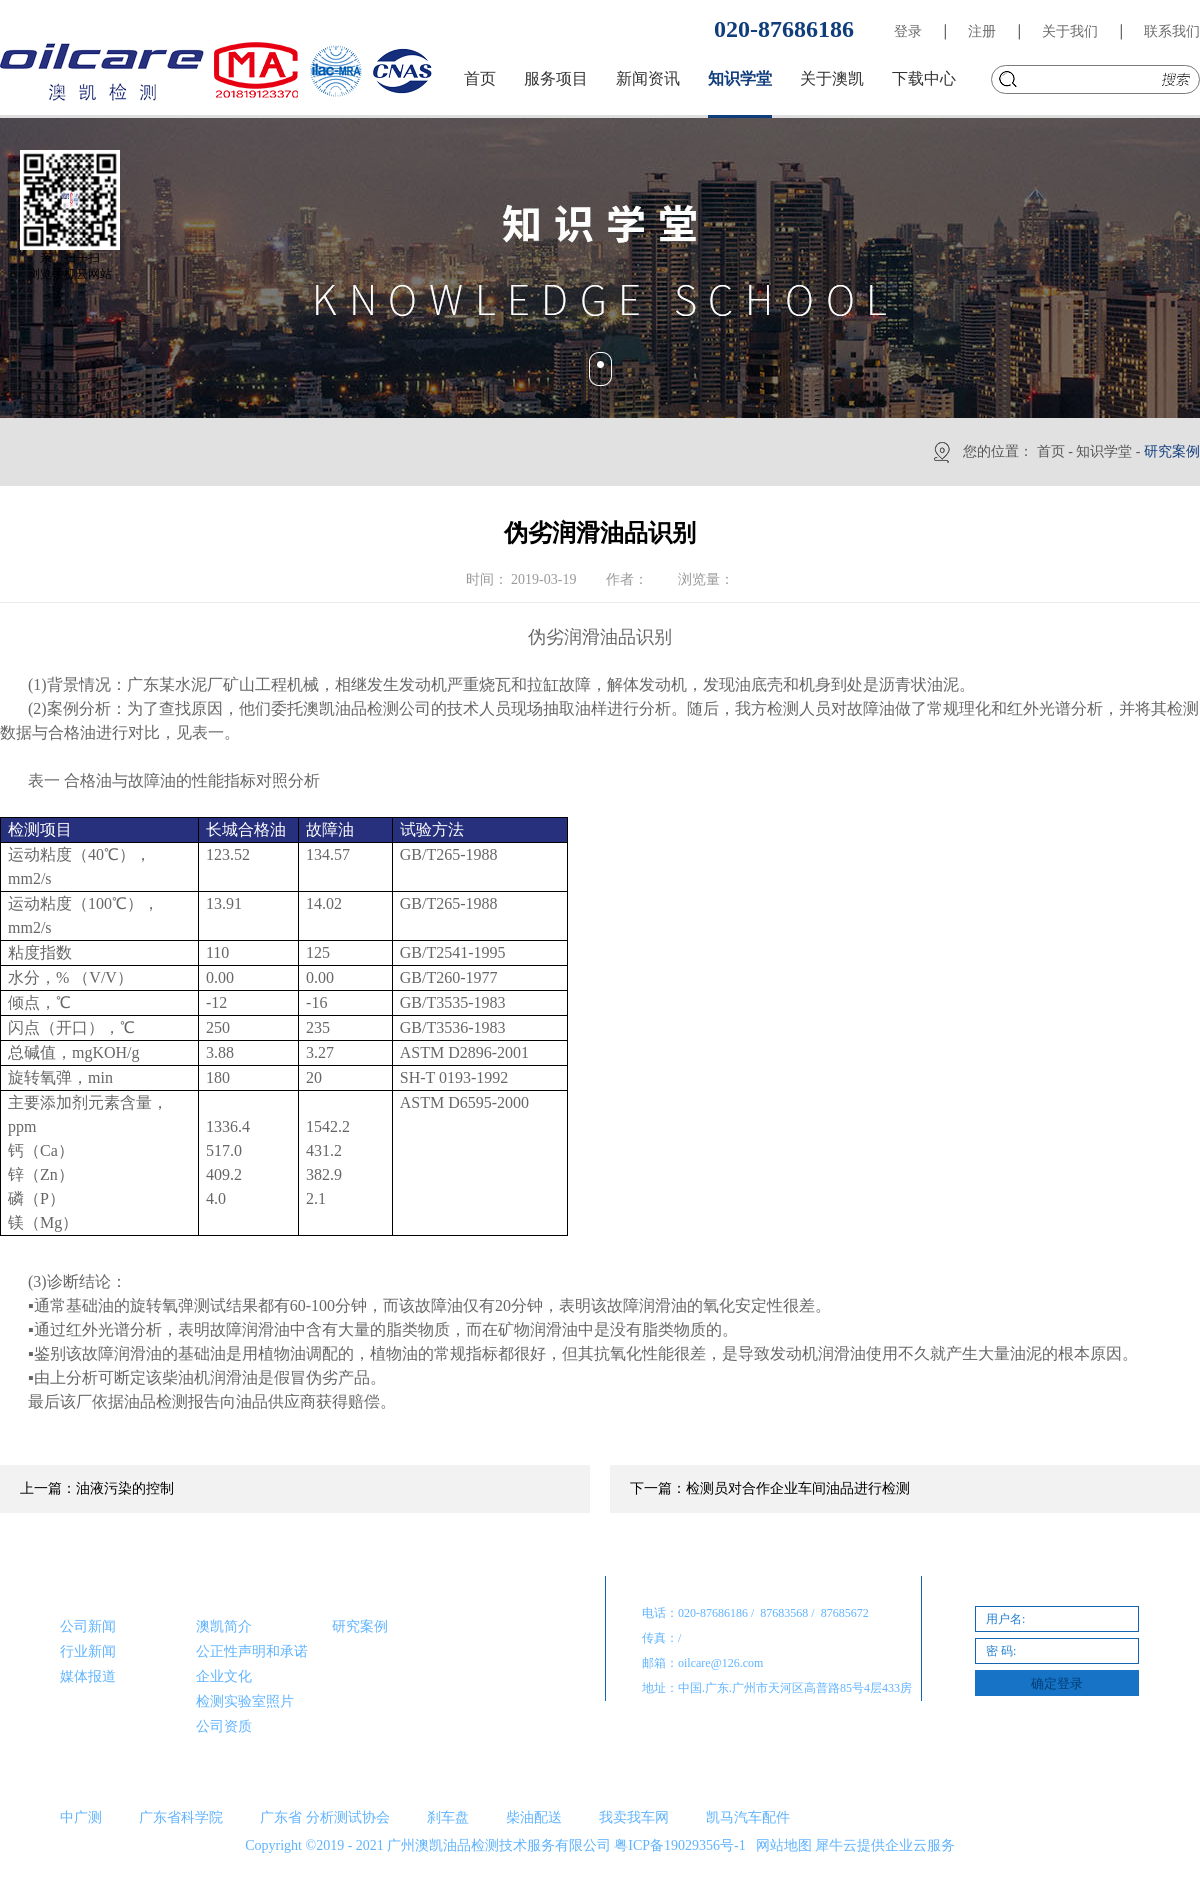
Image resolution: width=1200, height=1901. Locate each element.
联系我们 (1172, 31)
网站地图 (780, 1845)
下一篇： (770, 1488)
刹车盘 (448, 1817)
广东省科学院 (181, 1817)
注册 (982, 31)
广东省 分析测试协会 (325, 1817)
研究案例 (1172, 451)
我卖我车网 (634, 1817)
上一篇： (97, 1488)
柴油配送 (534, 1817)
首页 (480, 78)
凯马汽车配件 (748, 1817)
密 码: (1001, 1651)
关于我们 (1070, 31)
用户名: (1005, 1619)
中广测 (81, 1817)
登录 (908, 31)
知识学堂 (1104, 451)
